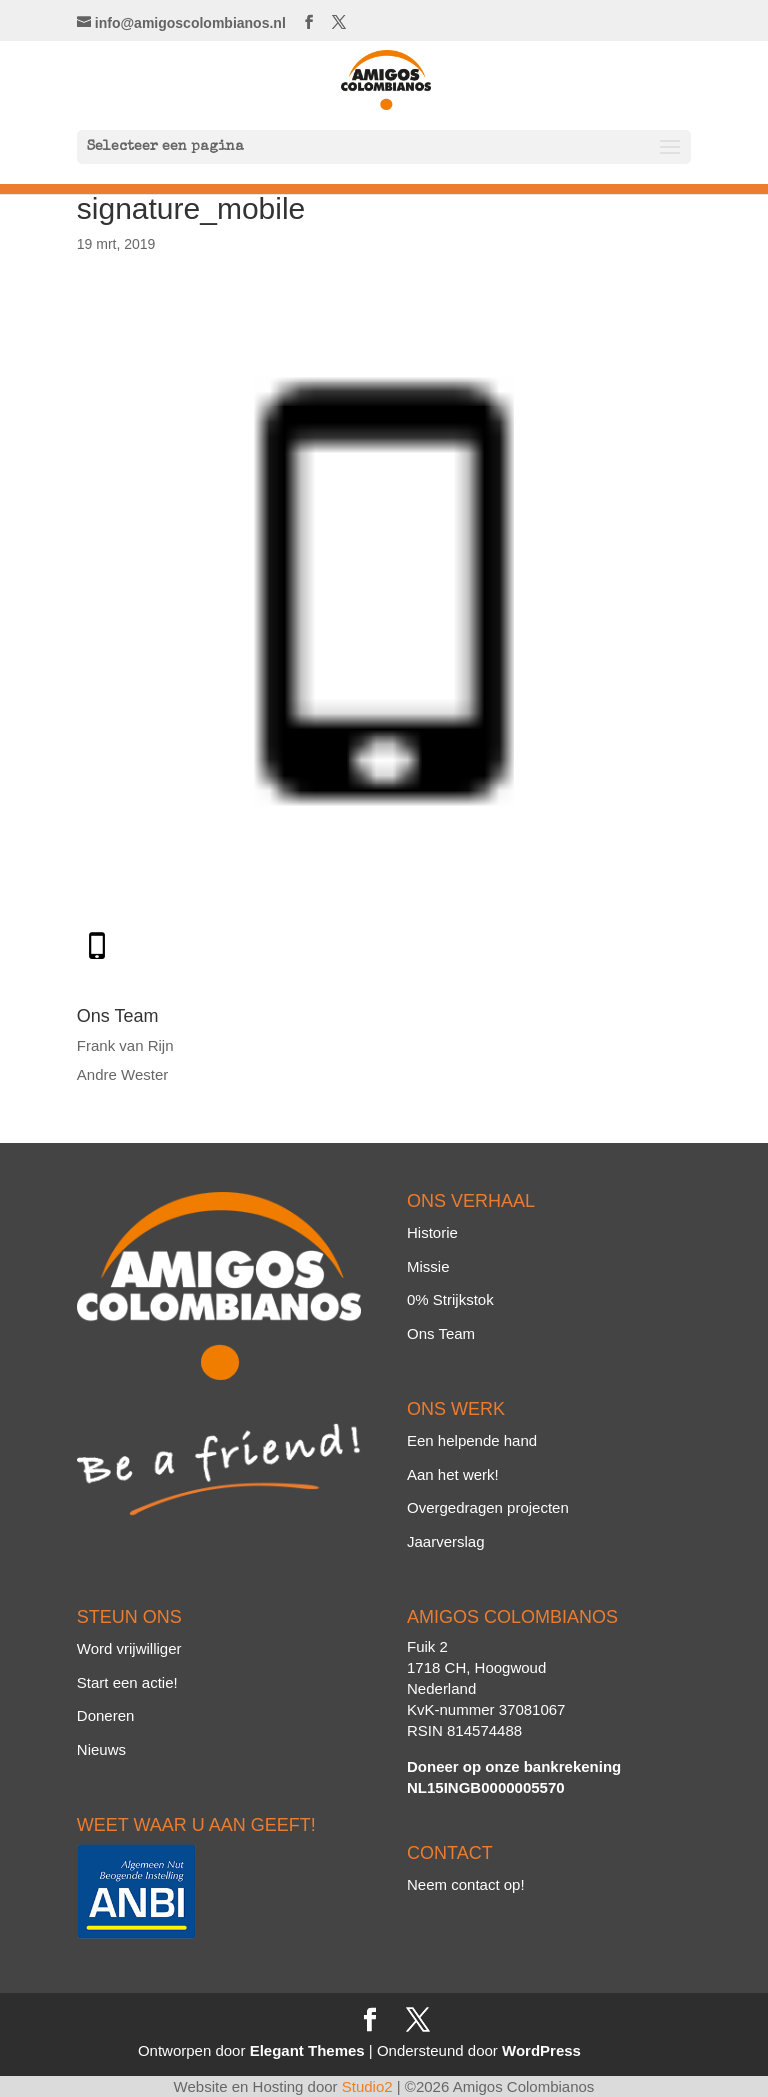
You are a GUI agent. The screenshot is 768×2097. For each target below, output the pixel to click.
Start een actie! (127, 1682)
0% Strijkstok (450, 1299)
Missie (428, 1266)
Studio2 (367, 2086)
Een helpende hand (472, 1440)
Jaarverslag (446, 1541)
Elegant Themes (307, 2050)
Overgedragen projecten (488, 1507)
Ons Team (441, 1333)
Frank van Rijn (125, 1045)
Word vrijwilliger (129, 1648)
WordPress (541, 2050)
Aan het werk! (453, 1474)
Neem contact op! (466, 1884)
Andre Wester (122, 1074)
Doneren (106, 1715)
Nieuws (101, 1749)
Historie (432, 1232)
